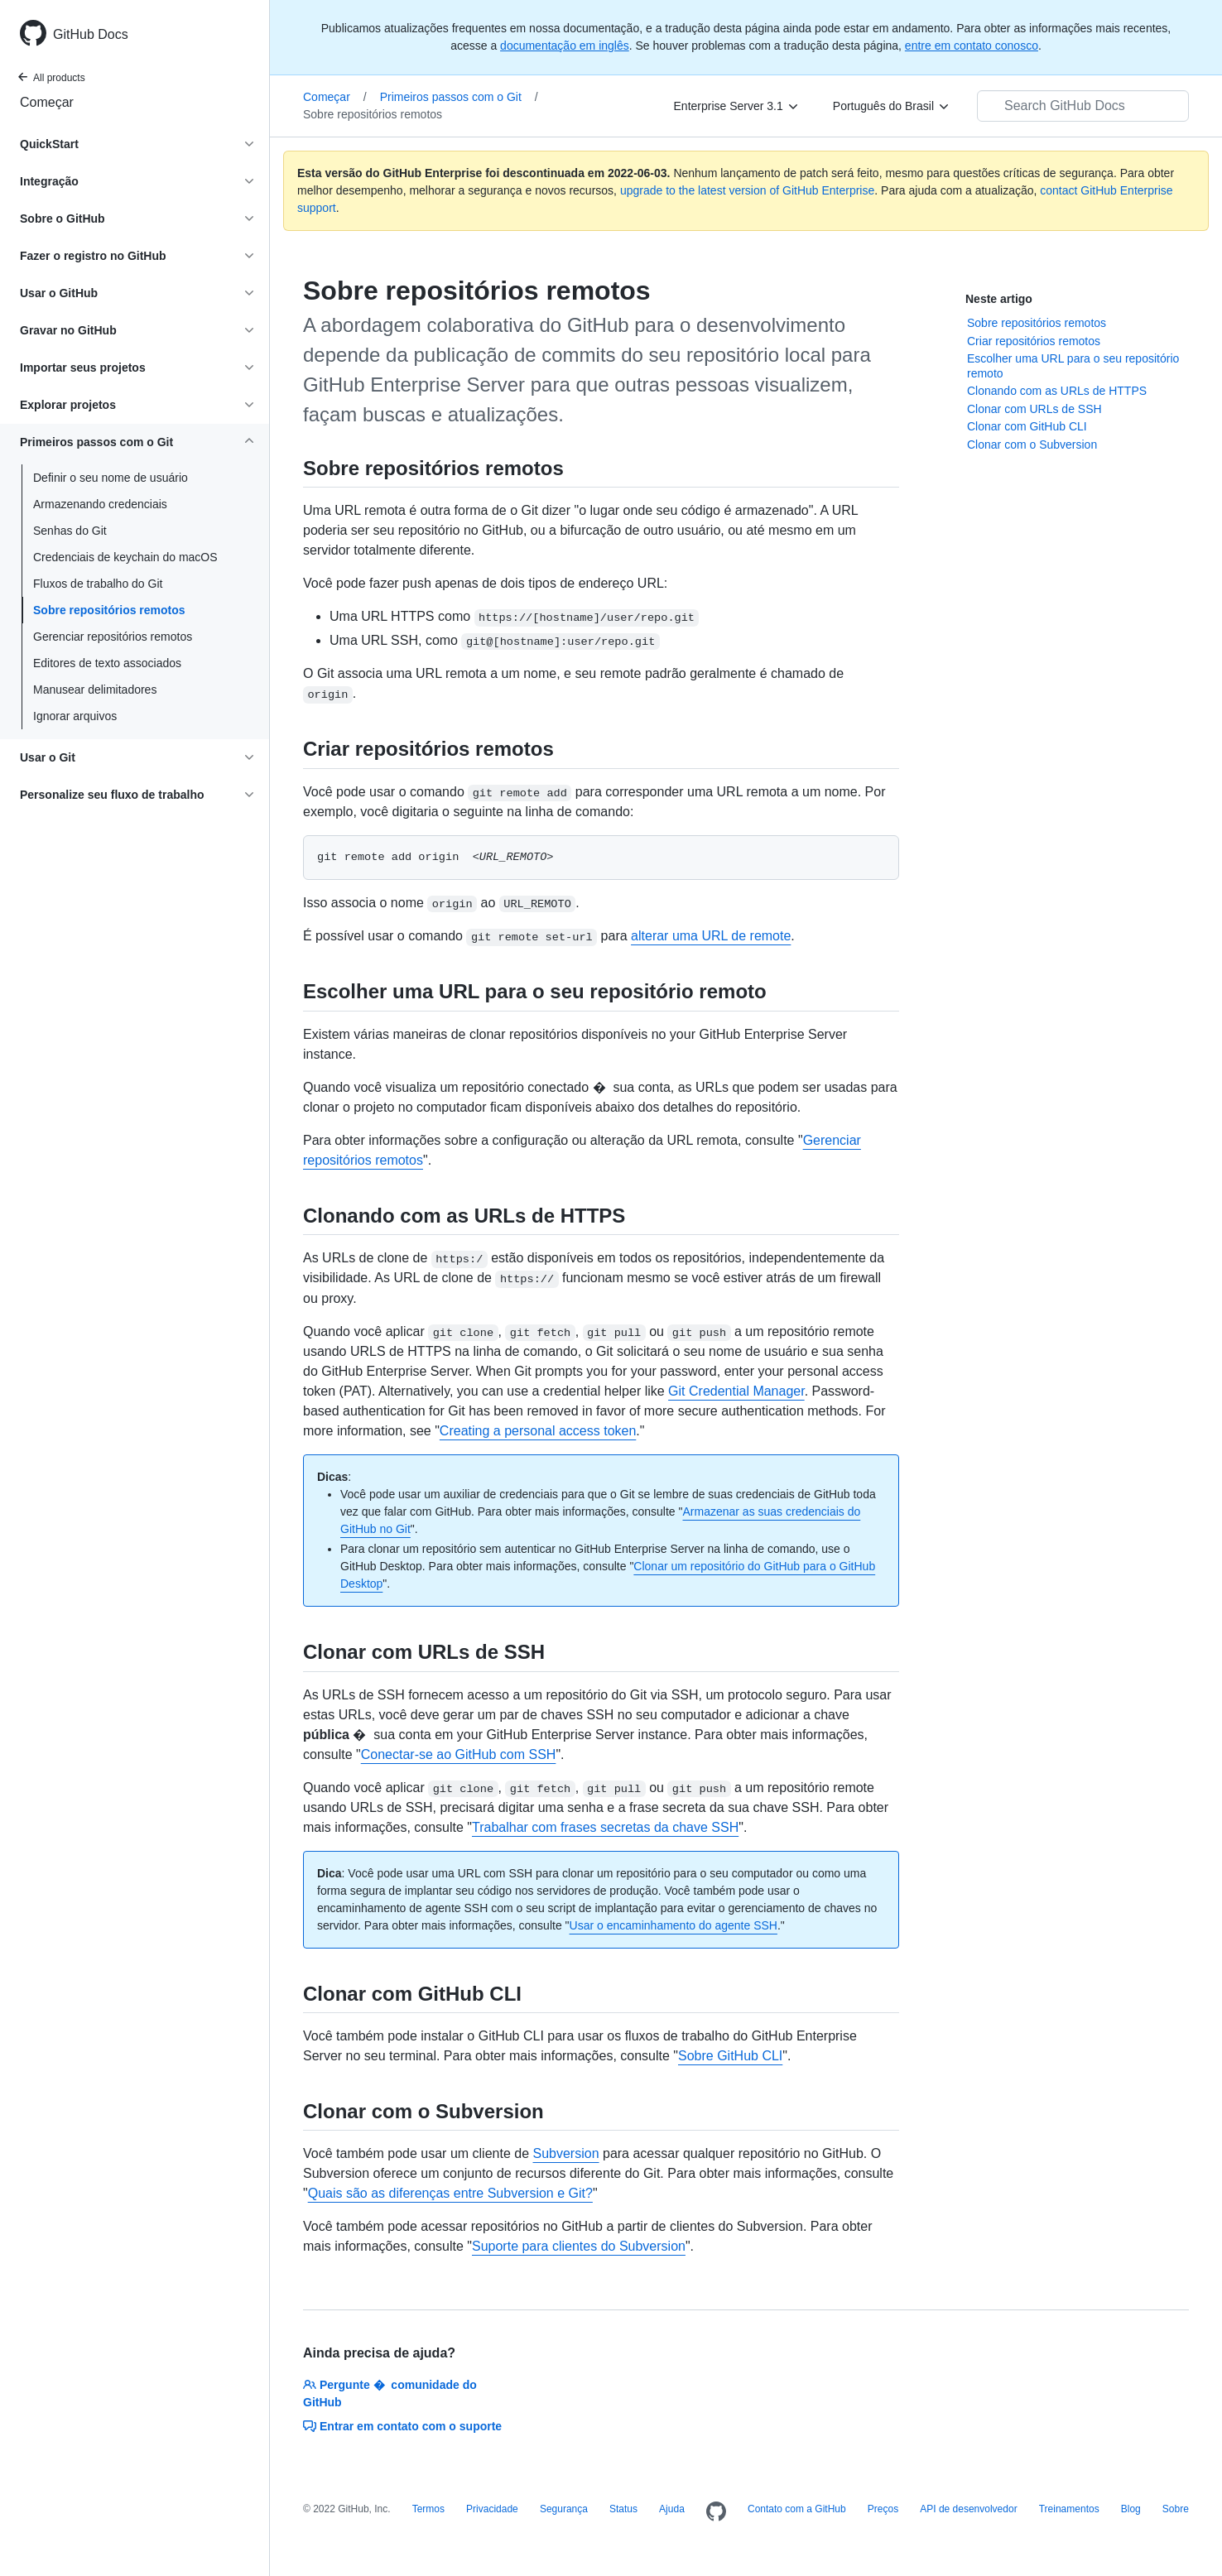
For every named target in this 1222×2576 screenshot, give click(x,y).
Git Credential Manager (736, 1391)
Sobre (1175, 2509)
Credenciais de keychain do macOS (125, 557)
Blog (1131, 2509)
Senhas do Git (70, 530)
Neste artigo (998, 298)
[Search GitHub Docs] (1083, 106)
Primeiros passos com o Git (459, 96)
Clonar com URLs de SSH (1034, 409)
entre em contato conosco (971, 45)
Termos (428, 2509)
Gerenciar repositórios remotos (112, 636)
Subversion (566, 2153)
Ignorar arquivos (75, 716)
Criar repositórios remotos (1033, 341)
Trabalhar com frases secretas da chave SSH (605, 1827)
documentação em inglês (564, 45)
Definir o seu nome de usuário (110, 477)
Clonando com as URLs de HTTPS (1057, 390)
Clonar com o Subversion (1032, 444)
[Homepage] (716, 2512)
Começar (47, 102)
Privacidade (492, 2509)
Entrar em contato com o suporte (402, 2426)
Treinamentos (1069, 2509)
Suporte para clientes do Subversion (579, 2246)
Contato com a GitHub (797, 2509)
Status (623, 2509)
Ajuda (672, 2509)
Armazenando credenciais (100, 504)
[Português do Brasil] (892, 106)
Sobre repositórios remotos (109, 610)
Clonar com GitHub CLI (1027, 426)
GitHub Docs (90, 34)
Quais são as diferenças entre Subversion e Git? (450, 2193)
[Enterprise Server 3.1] (737, 106)
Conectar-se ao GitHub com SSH (458, 1754)
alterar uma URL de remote (711, 936)
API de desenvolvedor (968, 2509)
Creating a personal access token (538, 1431)
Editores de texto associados (107, 663)
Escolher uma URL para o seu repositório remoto (1073, 366)
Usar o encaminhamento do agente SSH (673, 1925)
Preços (883, 2509)
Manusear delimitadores (94, 689)
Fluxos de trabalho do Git (97, 583)
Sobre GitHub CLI (730, 2056)
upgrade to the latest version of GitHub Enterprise (747, 190)
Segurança (564, 2509)
